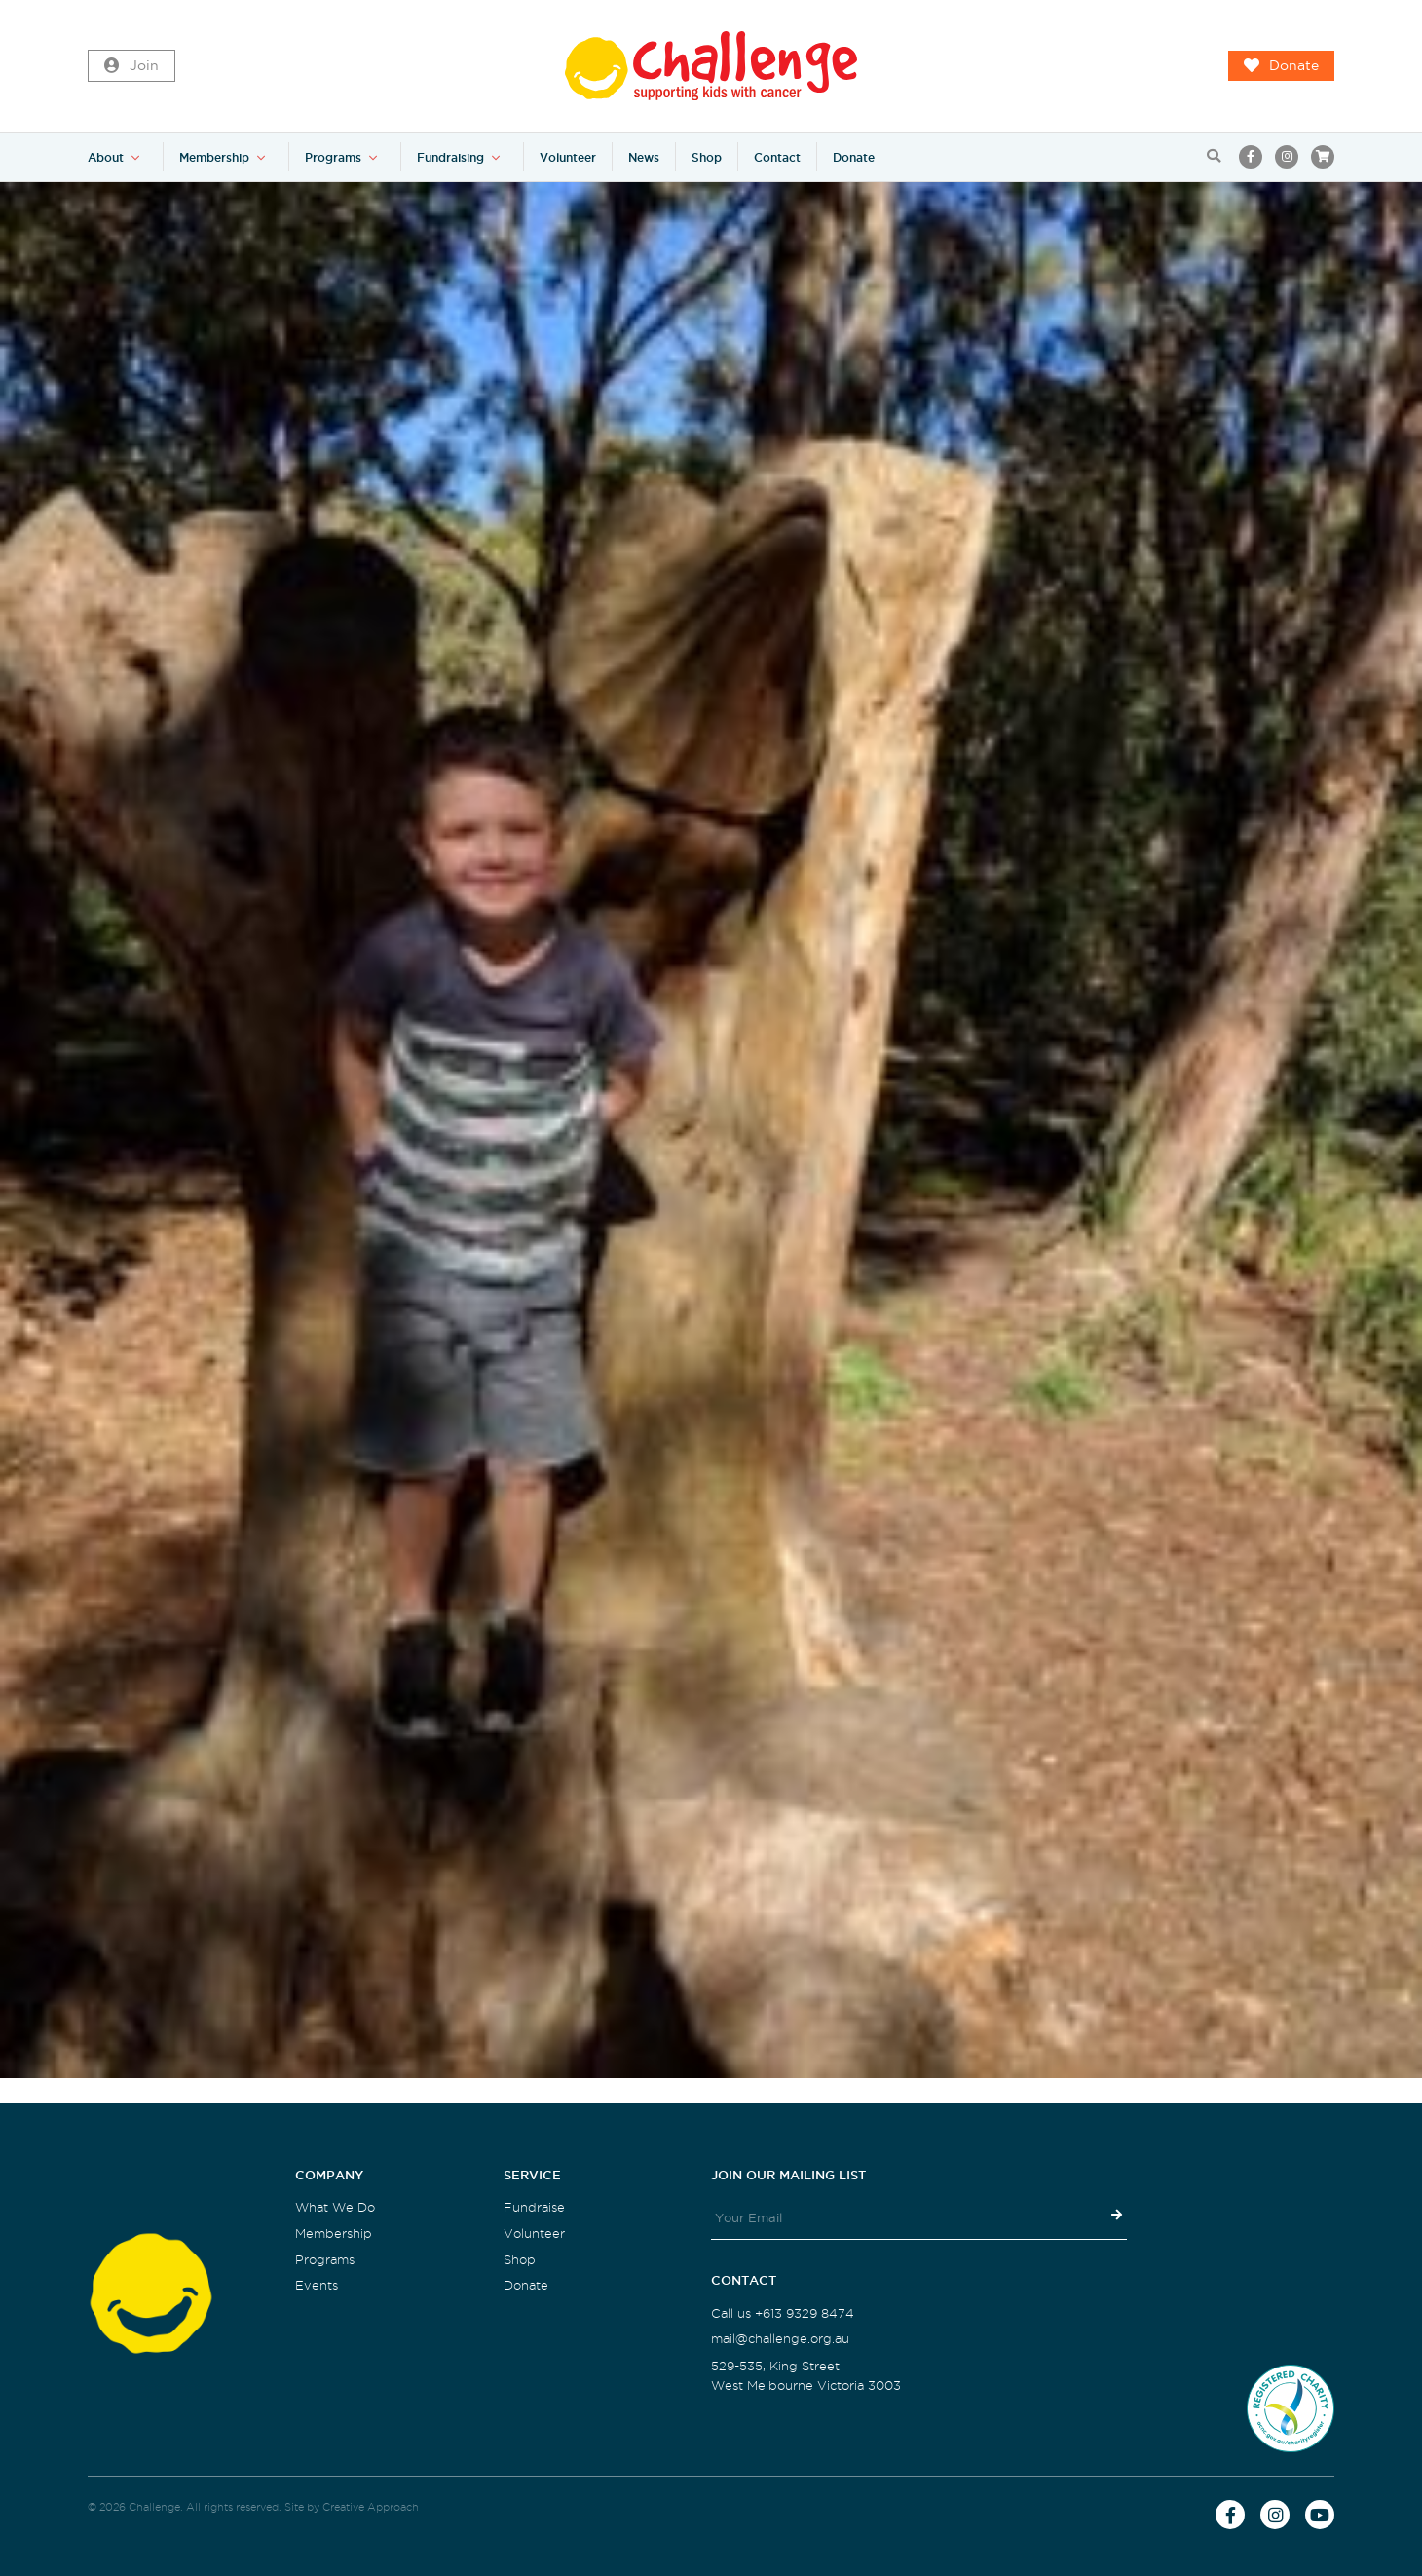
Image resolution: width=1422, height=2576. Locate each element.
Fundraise (534, 2207)
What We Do (335, 2207)
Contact (777, 157)
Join (131, 66)
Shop (707, 157)
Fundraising (450, 157)
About (106, 157)
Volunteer (568, 157)
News (643, 157)
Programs (333, 157)
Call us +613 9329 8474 (782, 2313)
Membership (214, 157)
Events (316, 2285)
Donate (1281, 66)
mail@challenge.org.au (780, 2338)
